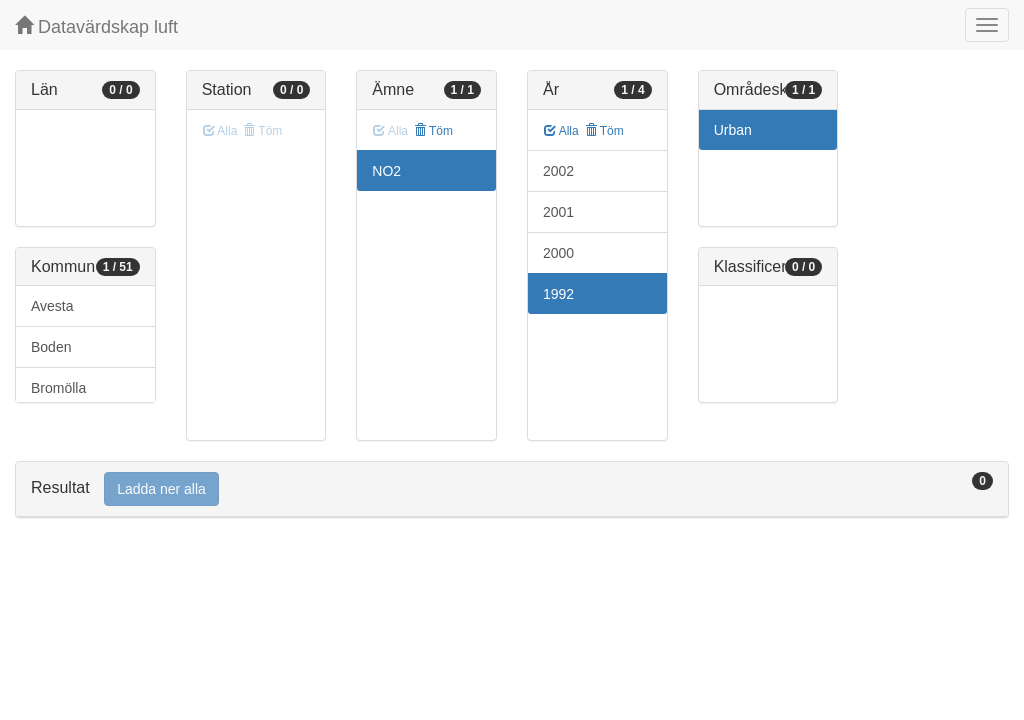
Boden (51, 347)
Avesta (52, 306)
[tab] (512, 489)
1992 (558, 294)
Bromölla (58, 388)
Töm (433, 131)
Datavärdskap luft (96, 26)
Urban (733, 130)
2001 (558, 212)
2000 (558, 253)
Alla (561, 131)
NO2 (386, 171)
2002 (558, 171)
